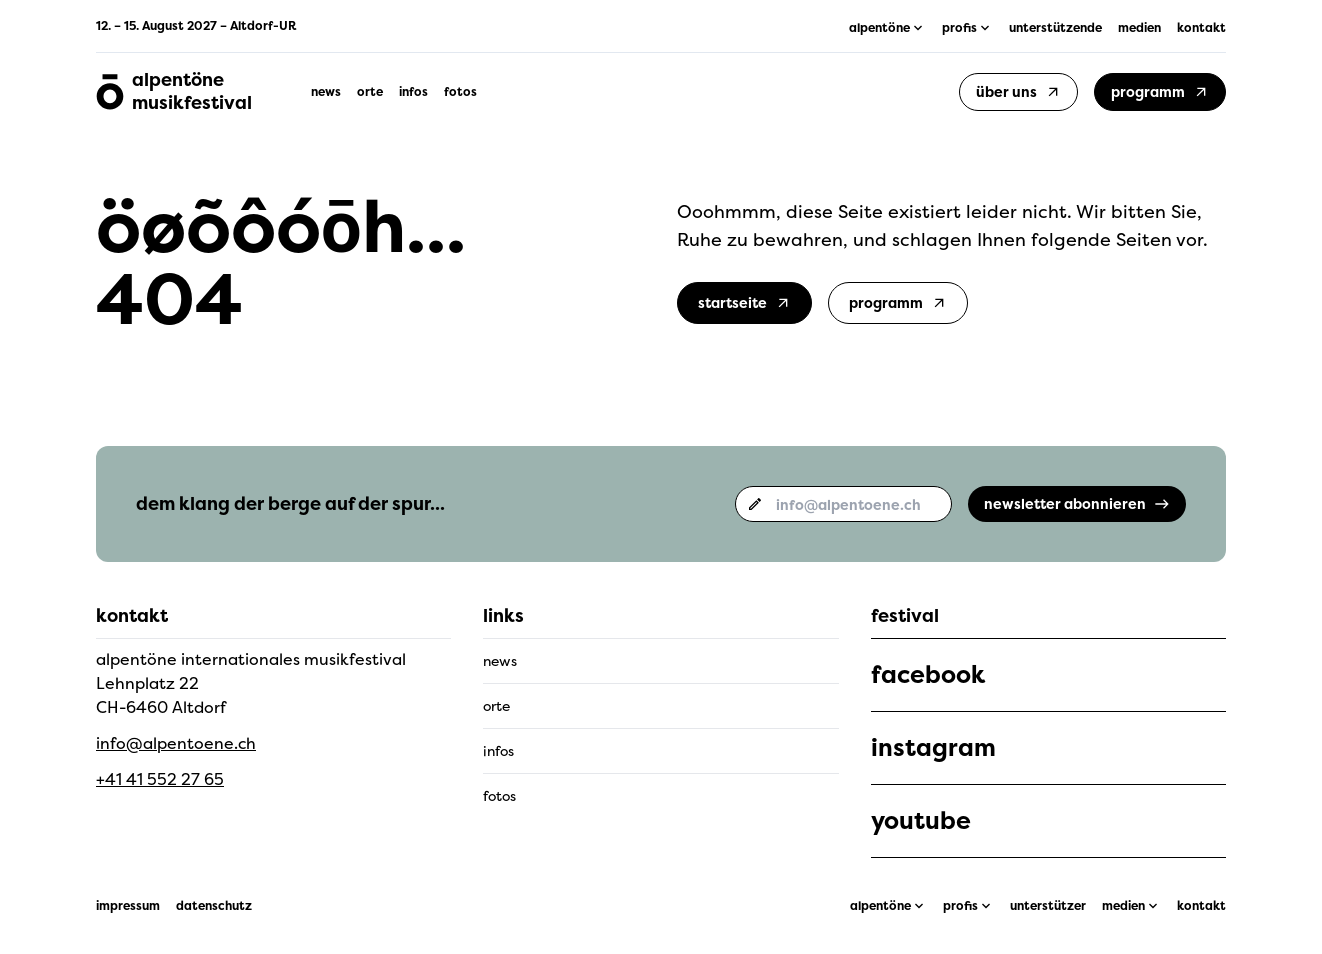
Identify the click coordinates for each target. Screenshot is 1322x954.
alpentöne (880, 906)
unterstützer (1048, 906)
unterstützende (1055, 28)
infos (413, 92)
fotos (460, 92)
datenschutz (214, 906)
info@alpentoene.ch (176, 743)
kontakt (1201, 28)
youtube (921, 821)
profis (960, 906)
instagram (933, 748)
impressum (128, 906)
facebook (928, 675)
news (326, 92)
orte (370, 92)
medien (1139, 28)
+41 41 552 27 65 (160, 779)
